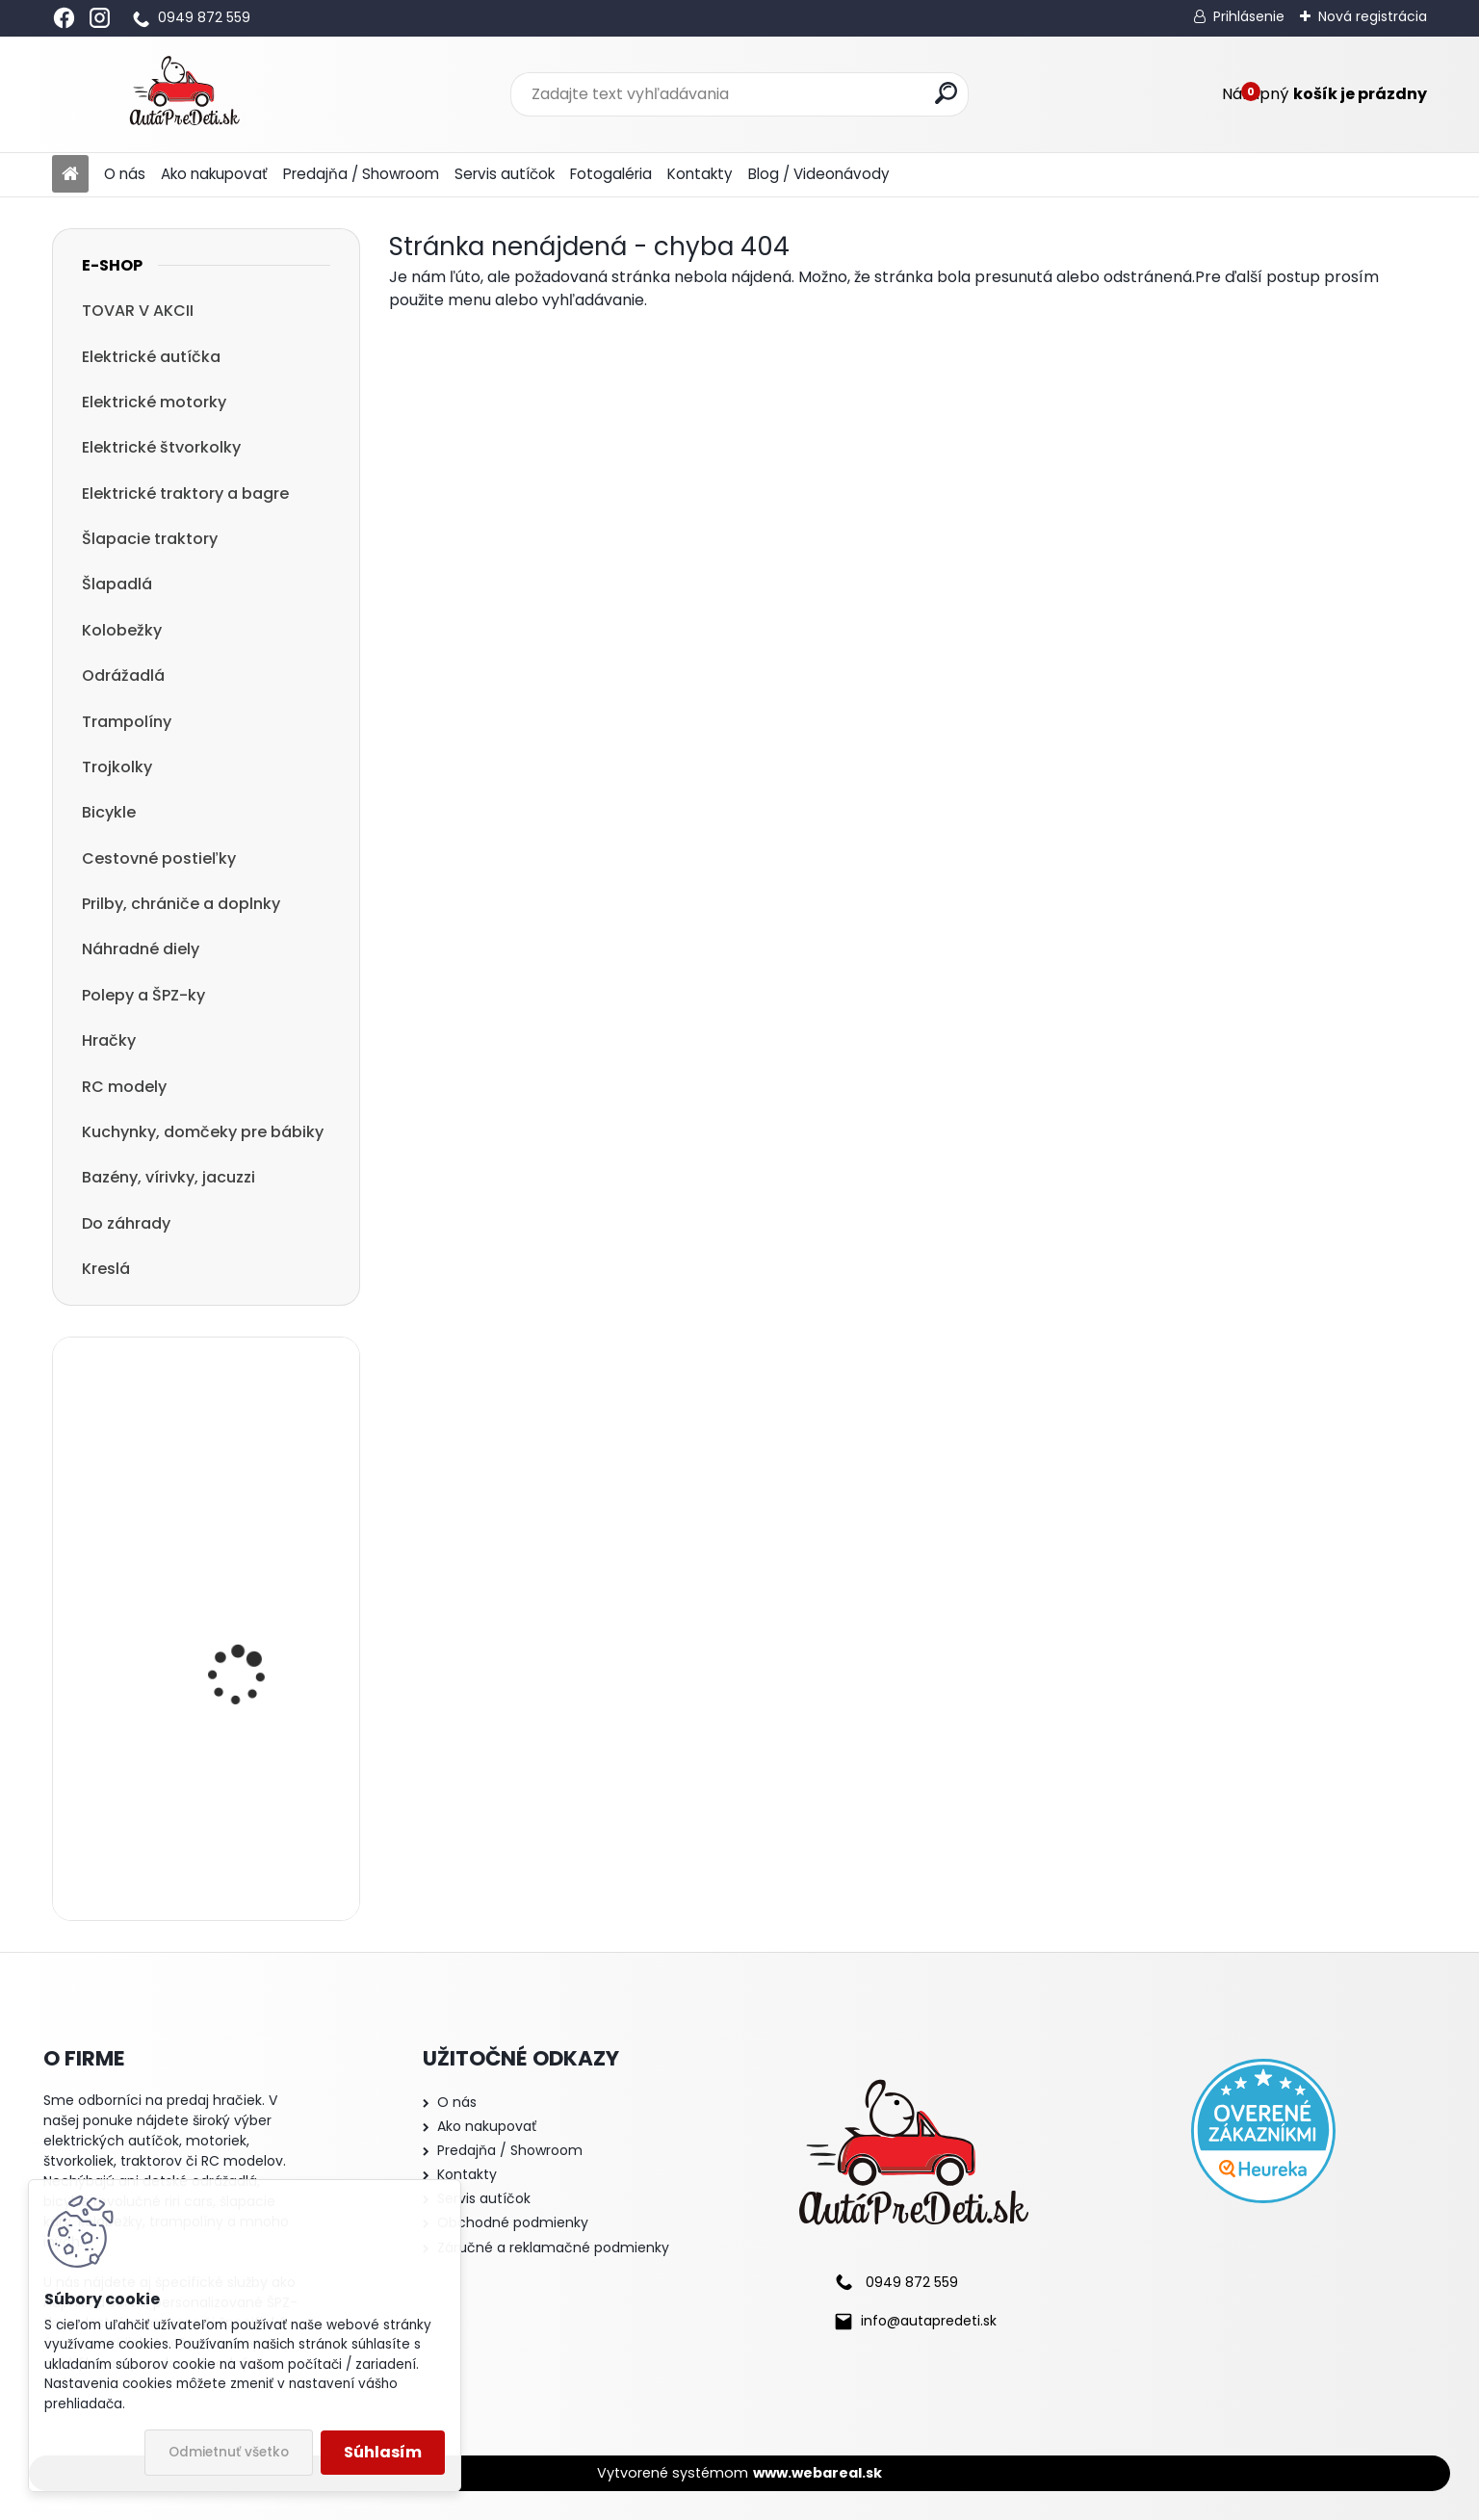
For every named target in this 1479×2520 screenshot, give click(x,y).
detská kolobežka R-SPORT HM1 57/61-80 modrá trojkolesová (247, 1466)
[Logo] (184, 94)
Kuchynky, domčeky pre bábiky (203, 1132)
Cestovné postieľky (159, 858)
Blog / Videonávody (819, 174)
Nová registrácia (1372, 16)
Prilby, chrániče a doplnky (181, 904)
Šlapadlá (117, 584)
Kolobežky (122, 630)
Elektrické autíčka (151, 357)
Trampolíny (126, 722)
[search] (946, 93)
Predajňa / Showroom (361, 174)
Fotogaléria (611, 174)
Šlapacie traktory (150, 539)
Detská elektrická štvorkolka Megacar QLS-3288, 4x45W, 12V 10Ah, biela (251, 1640)
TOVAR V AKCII (138, 310)
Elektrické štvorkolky (161, 447)
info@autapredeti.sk (929, 2320)
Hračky (109, 1040)
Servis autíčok (504, 174)
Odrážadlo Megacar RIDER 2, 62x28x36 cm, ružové (252, 1818)
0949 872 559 (204, 17)
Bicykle (109, 812)
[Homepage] (70, 174)
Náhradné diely (140, 949)
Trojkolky (117, 767)
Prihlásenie (1248, 16)
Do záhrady (126, 1223)
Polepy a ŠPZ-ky (143, 995)
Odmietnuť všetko (229, 2452)
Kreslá (106, 1269)
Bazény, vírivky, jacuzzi (168, 1177)
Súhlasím (383, 2452)
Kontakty (700, 174)
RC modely (124, 1087)
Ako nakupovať (214, 174)
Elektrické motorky (154, 402)
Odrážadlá (123, 675)
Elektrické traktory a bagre (185, 493)
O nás (124, 174)
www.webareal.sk (817, 2472)
